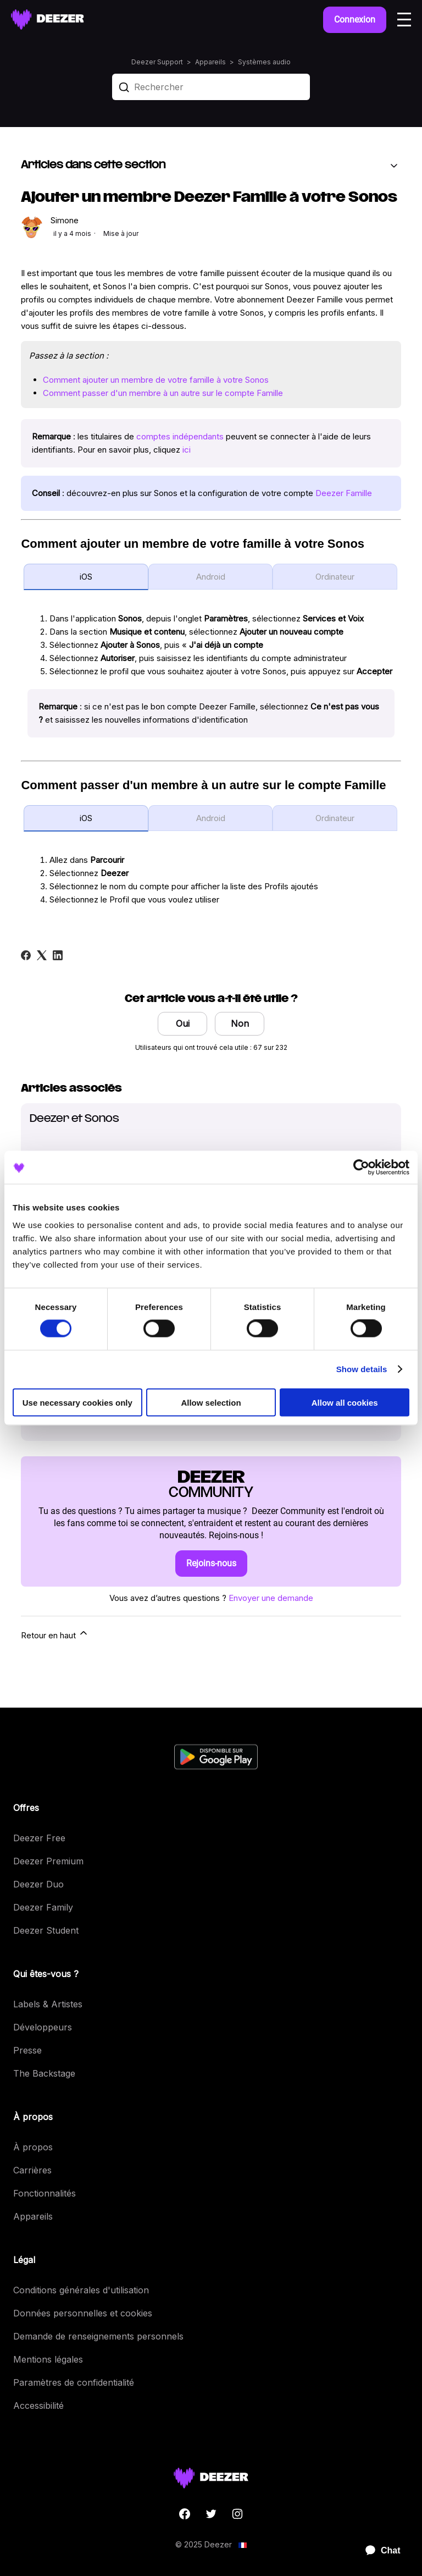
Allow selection (211, 1402)
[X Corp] (42, 955)
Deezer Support (157, 62)
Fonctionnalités (44, 2193)
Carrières (32, 2170)
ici (186, 449)
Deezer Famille (343, 493)
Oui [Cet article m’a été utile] (183, 1023)
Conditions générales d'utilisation (81, 2290)
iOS (86, 576)
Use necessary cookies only (77, 1402)
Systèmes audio (264, 62)
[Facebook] (26, 955)
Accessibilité (38, 2405)
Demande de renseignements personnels (98, 2336)
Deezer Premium (48, 1861)
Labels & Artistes (47, 2004)
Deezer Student (46, 1930)
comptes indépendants (180, 436)
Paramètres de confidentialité (73, 2382)
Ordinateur (334, 576)
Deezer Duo (38, 1884)
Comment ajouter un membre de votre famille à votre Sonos (156, 380)
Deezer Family (43, 1907)
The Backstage (44, 2073)
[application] (378, 2550)
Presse (27, 2050)
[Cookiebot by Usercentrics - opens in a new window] (361, 1167)
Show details (361, 1369)
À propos (33, 2147)
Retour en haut (55, 1634)
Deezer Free (39, 1837)
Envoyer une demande (271, 1598)
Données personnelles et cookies (82, 2313)
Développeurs (42, 2027)
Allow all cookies (345, 1402)
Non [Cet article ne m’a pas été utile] (240, 1023)
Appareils (210, 62)
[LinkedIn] (58, 955)
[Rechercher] (211, 87)
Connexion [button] (354, 19)
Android (210, 576)
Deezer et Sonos (74, 1119)
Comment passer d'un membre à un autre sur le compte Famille (163, 393)
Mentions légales (48, 2359)
